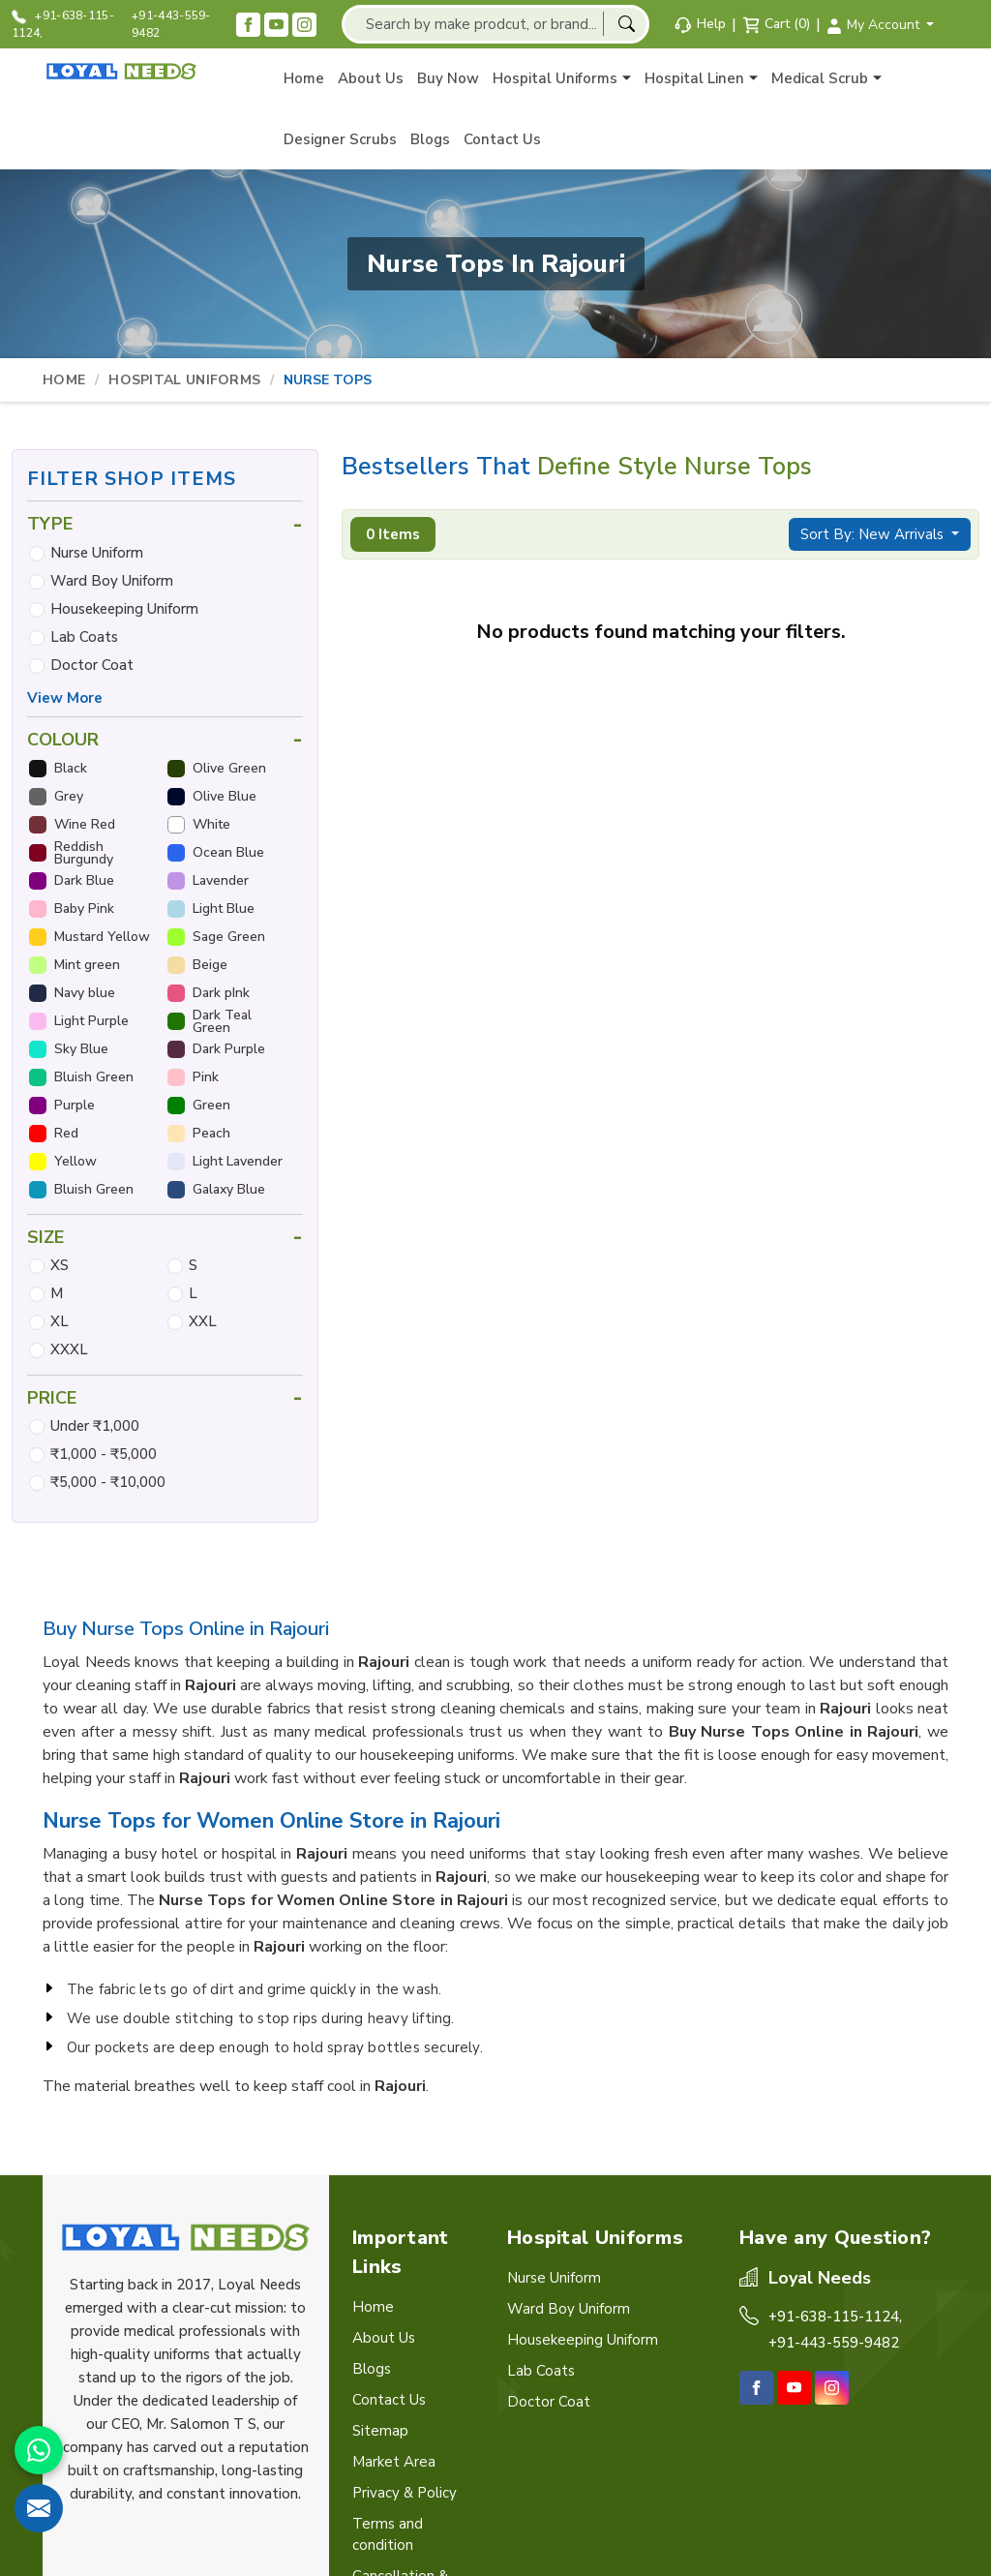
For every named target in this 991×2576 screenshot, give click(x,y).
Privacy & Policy (404, 2492)
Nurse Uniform (96, 552)
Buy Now (448, 78)
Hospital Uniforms (562, 79)
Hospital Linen (701, 79)
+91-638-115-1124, (63, 24)
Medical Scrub (826, 79)
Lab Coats (84, 637)
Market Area (393, 2461)
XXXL (69, 1349)
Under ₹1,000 (94, 1426)
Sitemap (380, 2430)
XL (59, 1321)
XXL (203, 1321)
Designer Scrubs (340, 139)
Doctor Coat (92, 665)
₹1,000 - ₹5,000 (103, 1454)
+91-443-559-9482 (171, 24)
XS (59, 1265)
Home (304, 78)
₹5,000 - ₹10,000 (107, 1482)
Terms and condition (387, 2534)
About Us (371, 78)
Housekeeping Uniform (124, 609)
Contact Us (502, 139)
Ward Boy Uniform (111, 581)
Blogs (430, 139)
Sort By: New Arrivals (873, 534)
